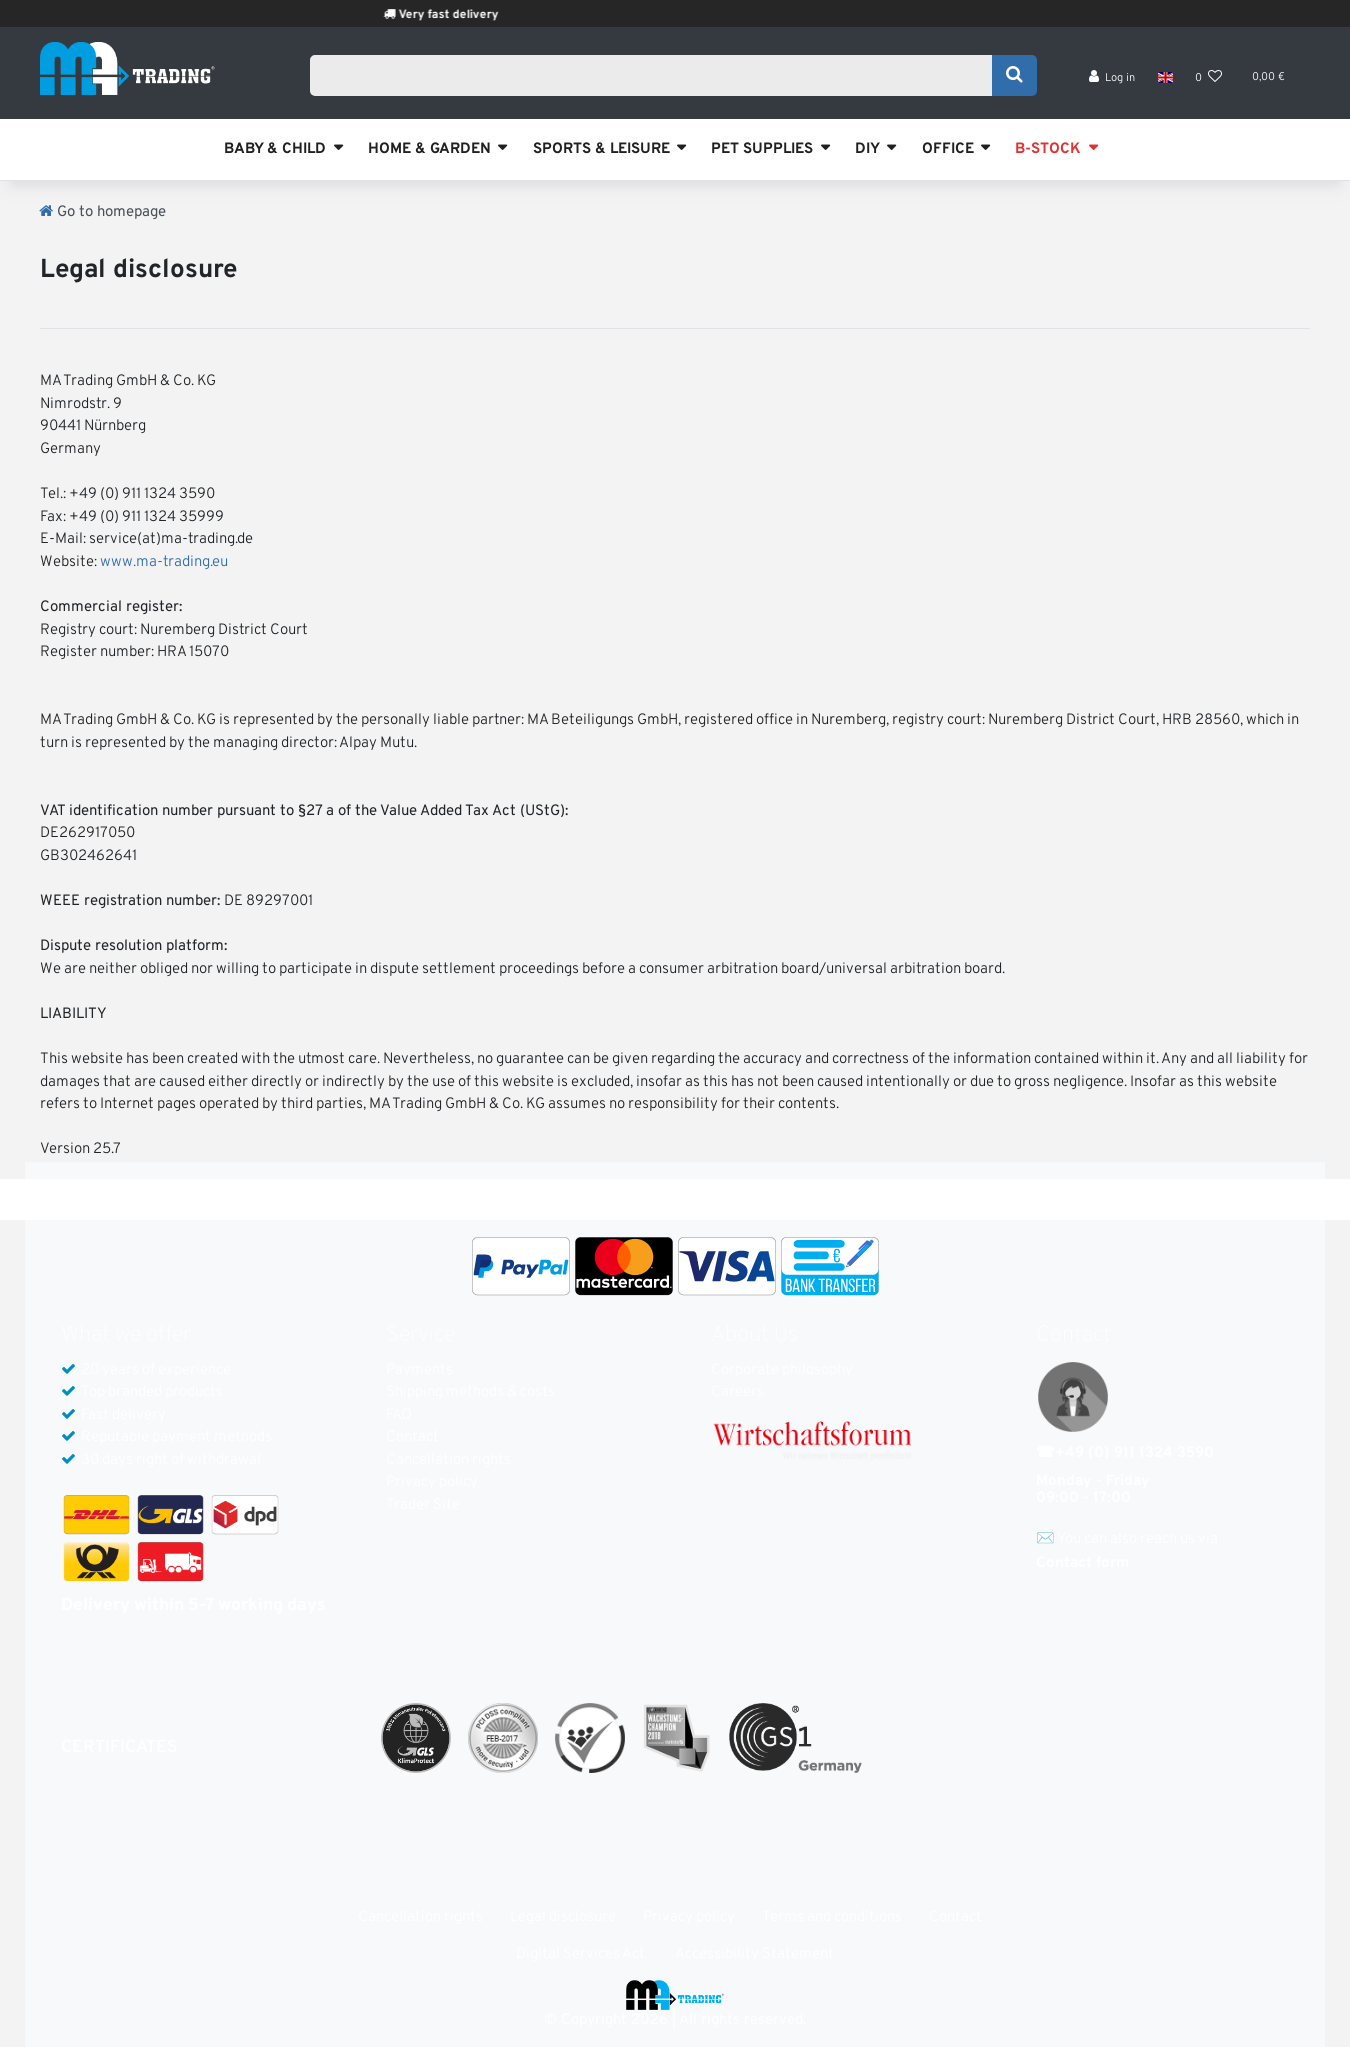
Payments (419, 1370)
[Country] (1164, 80)
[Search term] (657, 77)
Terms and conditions (832, 1917)
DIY (867, 149)
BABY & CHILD (275, 149)
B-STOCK (1048, 149)
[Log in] (1112, 80)
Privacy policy (432, 1482)
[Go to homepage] (102, 212)
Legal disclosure (563, 1917)
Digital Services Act (580, 1954)
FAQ (399, 1415)
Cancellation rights (448, 1460)
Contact (412, 1437)
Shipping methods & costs (470, 1392)
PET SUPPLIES (762, 149)
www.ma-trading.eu (164, 562)
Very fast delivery (475, 15)
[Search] (1014, 77)
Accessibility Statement (754, 1954)
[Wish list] (1209, 80)
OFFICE (948, 149)
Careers (737, 1392)
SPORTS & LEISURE (601, 149)
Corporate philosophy (782, 1370)
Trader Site (423, 1505)
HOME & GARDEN (429, 149)
